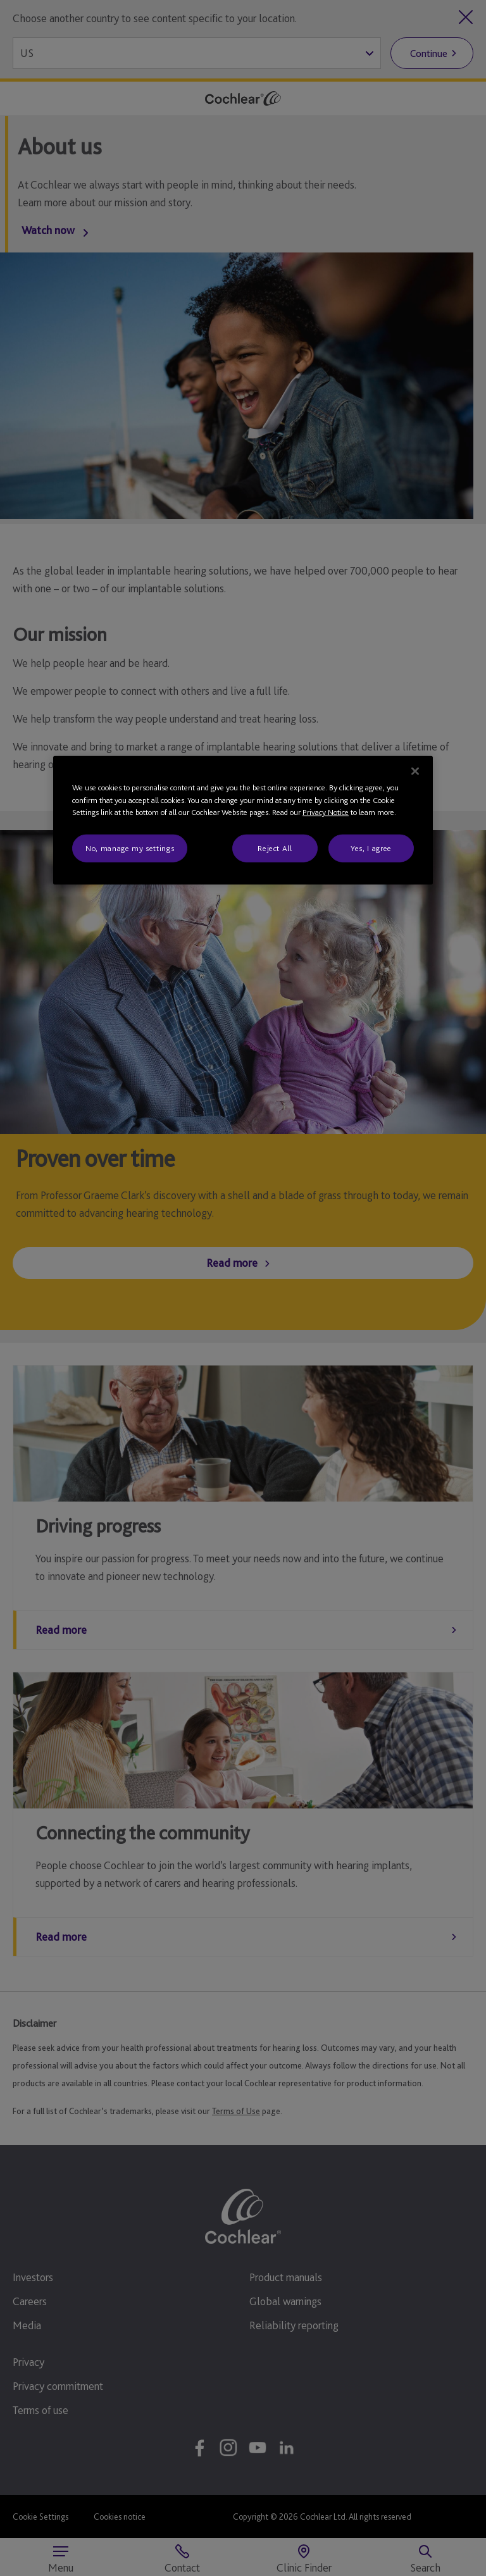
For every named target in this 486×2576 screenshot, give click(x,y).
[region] (243, 820)
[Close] (415, 771)
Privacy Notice (325, 812)
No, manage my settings (129, 847)
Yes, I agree (371, 847)
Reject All (275, 847)
